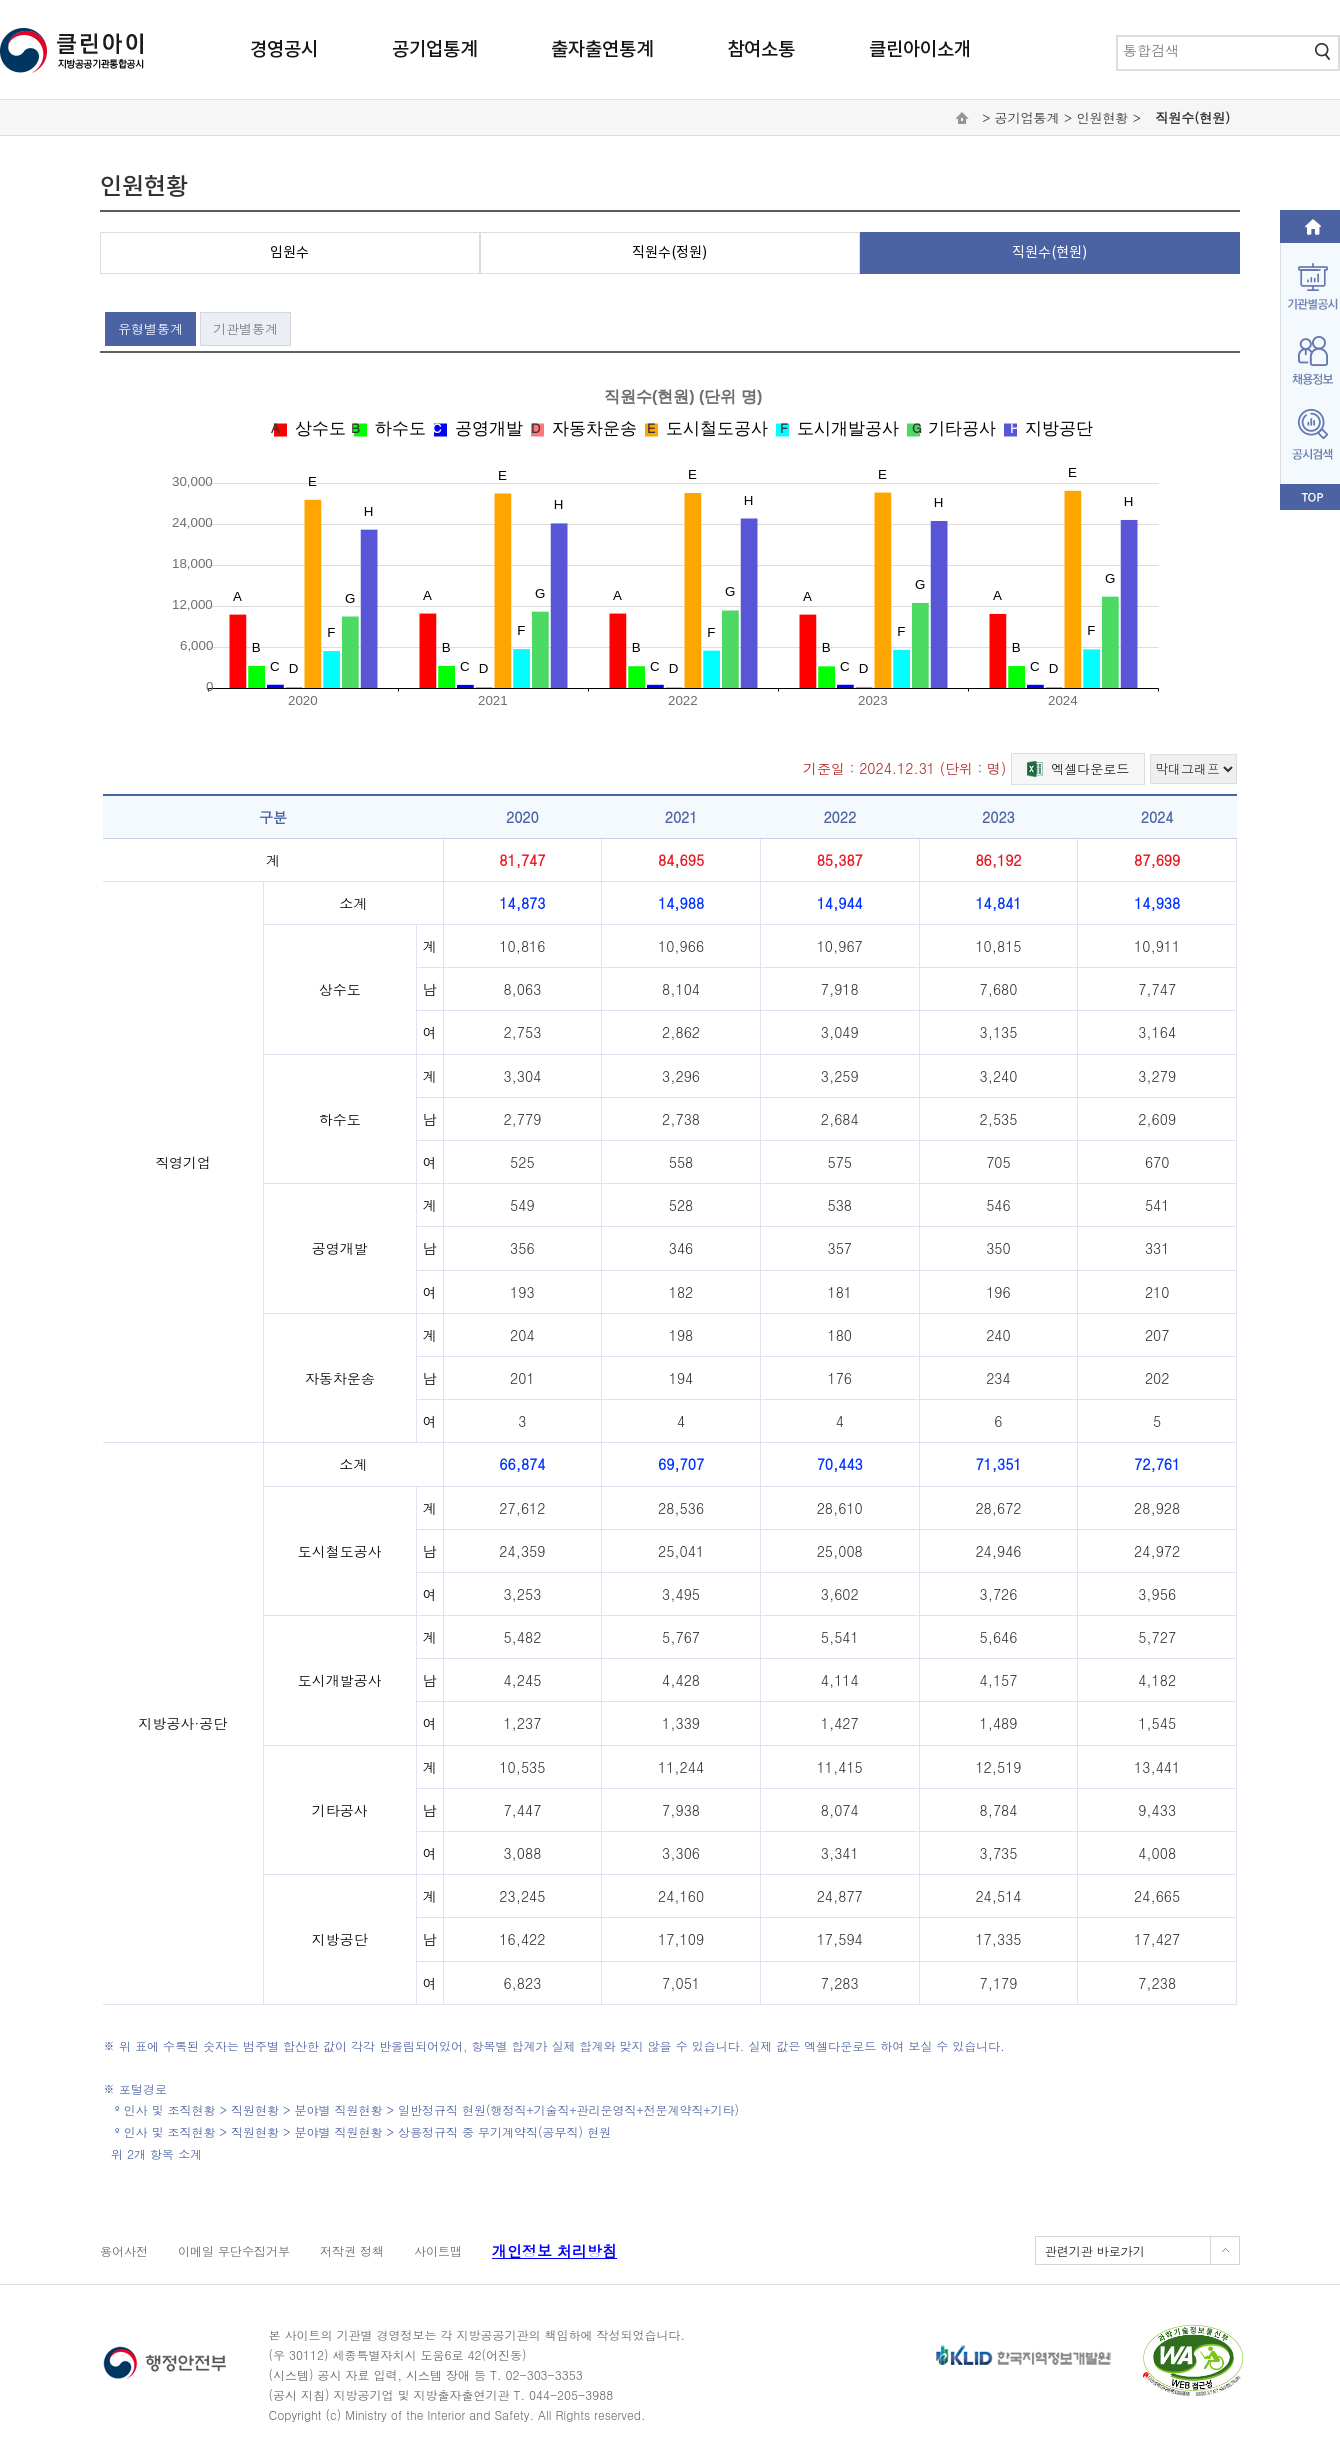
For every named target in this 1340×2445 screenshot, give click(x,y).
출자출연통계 (602, 50)
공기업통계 (434, 50)
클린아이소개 (920, 50)
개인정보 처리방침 (554, 2250)
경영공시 (284, 50)
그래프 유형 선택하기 (1149, 752)
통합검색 (1117, 36)
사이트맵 (438, 2250)
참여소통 (761, 50)
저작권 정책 (352, 2250)
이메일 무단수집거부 (234, 2250)
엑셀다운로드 (1078, 767)
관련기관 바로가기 (1095, 2250)
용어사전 (124, 2250)
